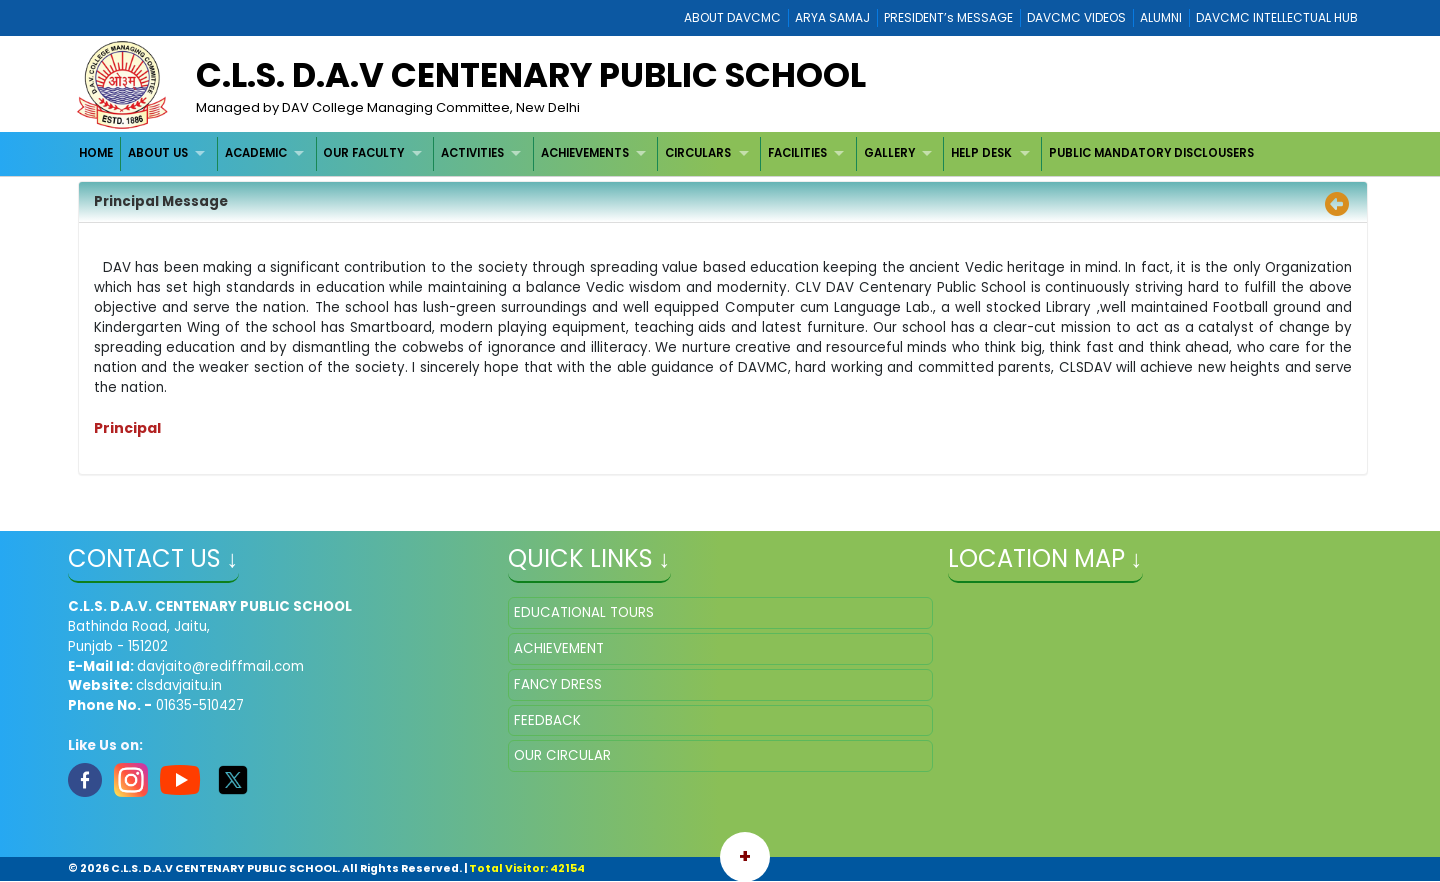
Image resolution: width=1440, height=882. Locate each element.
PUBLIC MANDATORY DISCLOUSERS (1151, 153)
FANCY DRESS (558, 684)
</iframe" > (1160, 697)
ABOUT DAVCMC (732, 17)
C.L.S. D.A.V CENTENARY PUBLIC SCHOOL (531, 75)
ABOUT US (158, 153)
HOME (96, 153)
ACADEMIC (256, 153)
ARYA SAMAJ (832, 17)
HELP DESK (981, 153)
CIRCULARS (698, 153)
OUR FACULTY (363, 153)
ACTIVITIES (472, 153)
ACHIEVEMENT (559, 648)
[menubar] (667, 153)
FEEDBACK (547, 720)
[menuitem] (97, 153)
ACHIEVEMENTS (585, 153)
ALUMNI (1161, 17)
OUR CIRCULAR (562, 755)
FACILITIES (797, 153)
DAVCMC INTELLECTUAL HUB (1277, 17)
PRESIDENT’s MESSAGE (948, 17)
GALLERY (889, 153)
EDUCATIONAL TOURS (584, 612)
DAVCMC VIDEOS (1076, 17)
